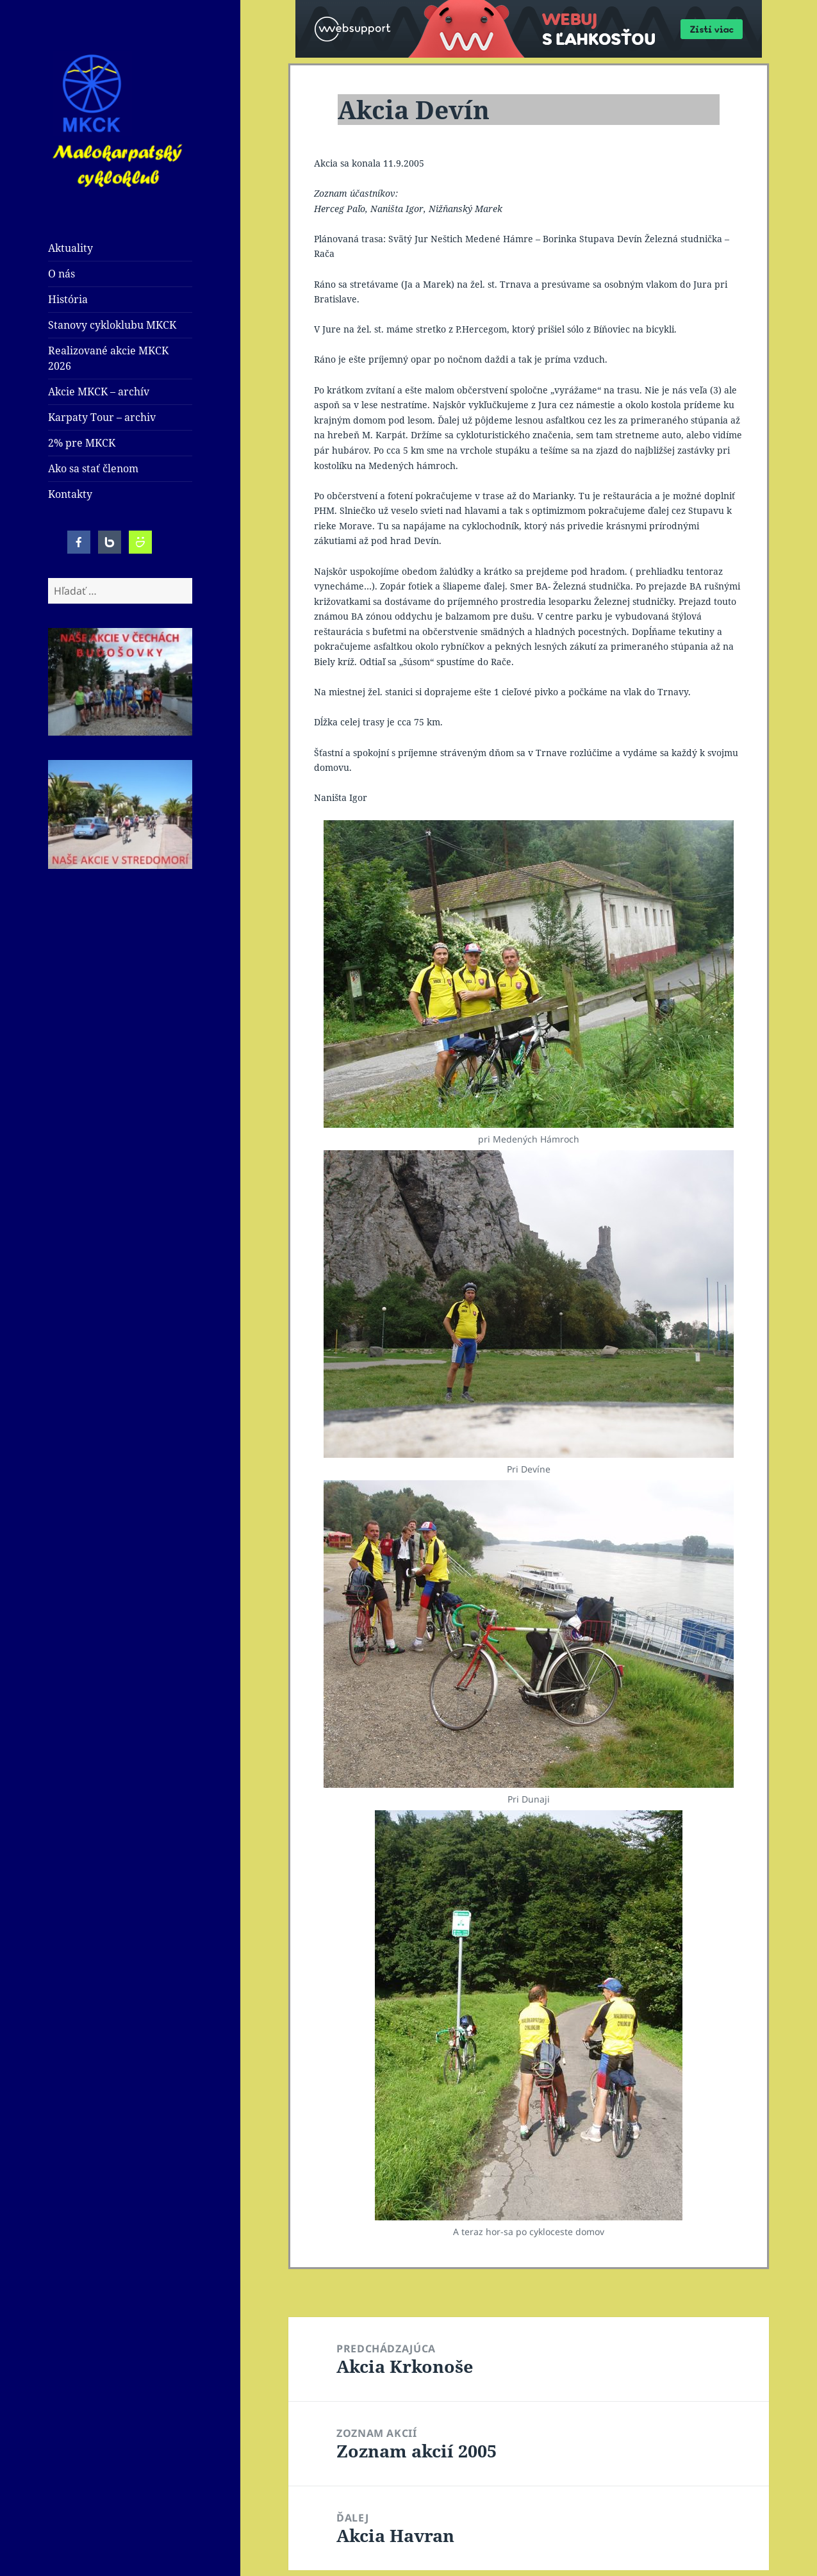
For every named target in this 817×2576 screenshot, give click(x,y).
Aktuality (70, 248)
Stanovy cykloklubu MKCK (112, 325)
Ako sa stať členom (93, 468)
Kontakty (70, 494)
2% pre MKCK (81, 443)
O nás (61, 274)
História (68, 299)
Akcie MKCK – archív (98, 391)
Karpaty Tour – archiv (102, 417)
